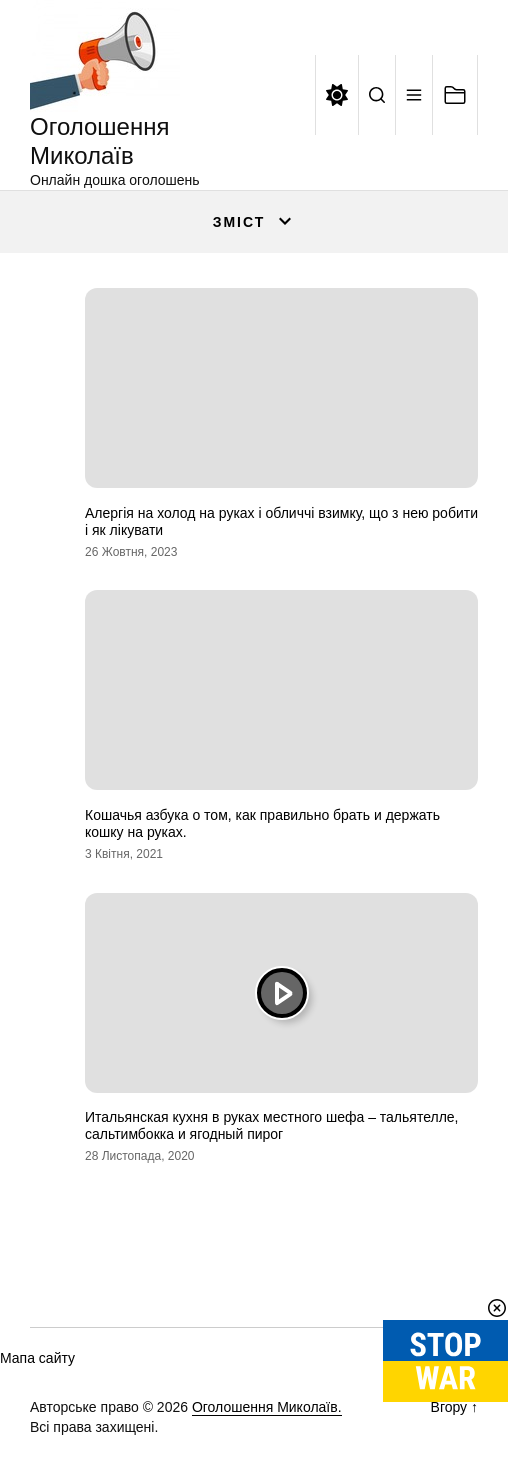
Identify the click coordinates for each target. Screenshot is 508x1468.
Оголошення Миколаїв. (267, 1407)
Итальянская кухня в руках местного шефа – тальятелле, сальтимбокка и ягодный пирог (272, 1125)
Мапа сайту (37, 1358)
